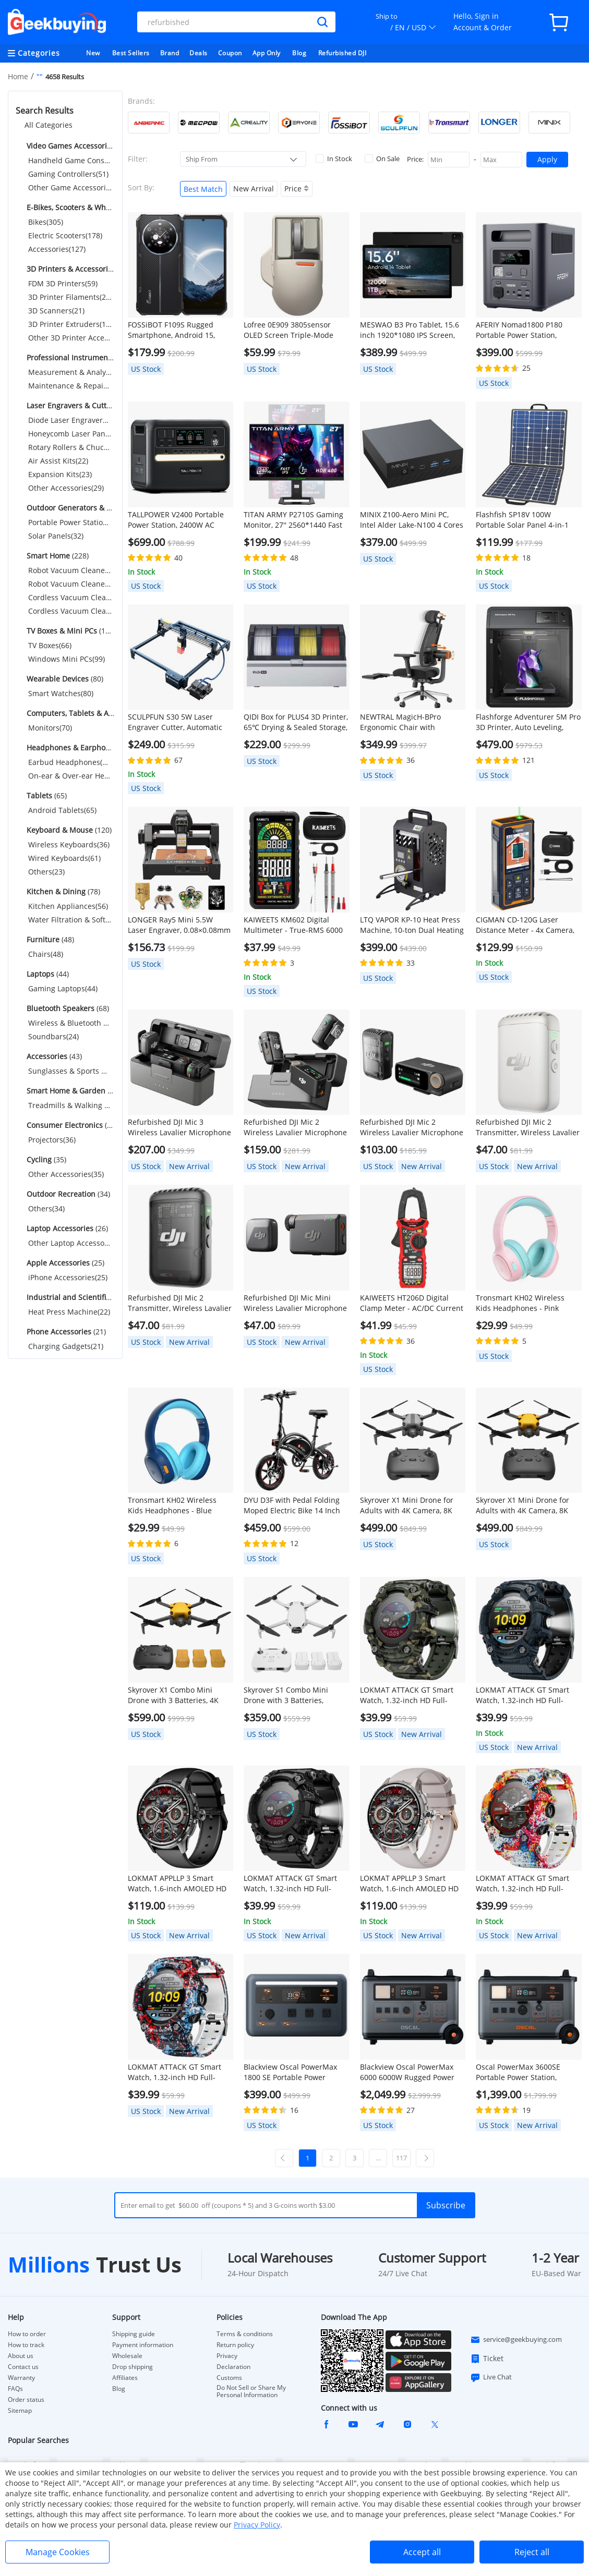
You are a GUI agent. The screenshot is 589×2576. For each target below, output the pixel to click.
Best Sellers (131, 52)
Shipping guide (133, 2334)
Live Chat (491, 2377)
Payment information (142, 2345)
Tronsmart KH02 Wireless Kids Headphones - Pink (520, 1303)
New (93, 52)
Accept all (422, 2552)
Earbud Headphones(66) (70, 762)
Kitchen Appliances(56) (68, 906)
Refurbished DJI (342, 52)
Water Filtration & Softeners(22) (70, 920)
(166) (70, 508)
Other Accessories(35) (66, 1174)
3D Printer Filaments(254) (70, 297)
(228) (57, 556)
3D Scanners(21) (56, 310)
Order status (26, 2399)
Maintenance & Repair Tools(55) (70, 386)
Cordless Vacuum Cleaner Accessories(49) (70, 611)
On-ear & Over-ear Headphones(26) (70, 776)
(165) (70, 631)
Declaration (233, 2367)
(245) (70, 357)
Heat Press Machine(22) (69, 1312)
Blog (299, 52)
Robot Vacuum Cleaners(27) (70, 570)
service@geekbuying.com (516, 2340)
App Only (267, 52)
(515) (70, 269)
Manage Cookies (58, 2552)
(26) (66, 1228)
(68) (67, 1008)
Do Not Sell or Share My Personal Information (251, 2391)
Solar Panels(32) (55, 536)
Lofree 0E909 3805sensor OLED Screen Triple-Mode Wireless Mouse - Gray (288, 330)
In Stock (334, 158)
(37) (70, 1091)
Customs (229, 2377)
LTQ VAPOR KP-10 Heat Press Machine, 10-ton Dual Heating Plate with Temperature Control (412, 925)
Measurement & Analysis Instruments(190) (70, 372)
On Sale (382, 158)
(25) (64, 1263)
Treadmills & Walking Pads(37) (70, 1105)
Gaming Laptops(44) (63, 988)
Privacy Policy (257, 2525)
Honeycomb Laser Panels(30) (70, 434)
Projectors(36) (52, 1140)
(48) (49, 939)
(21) (65, 1331)
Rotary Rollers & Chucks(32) (70, 447)
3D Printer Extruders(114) (70, 324)
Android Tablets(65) (62, 810)
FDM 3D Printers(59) (63, 283)
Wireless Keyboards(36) (69, 844)
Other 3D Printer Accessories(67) (70, 338)
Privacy (227, 2356)
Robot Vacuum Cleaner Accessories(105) (70, 584)
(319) (70, 405)
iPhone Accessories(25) (67, 1277)
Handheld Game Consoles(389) (70, 160)
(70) (70, 713)
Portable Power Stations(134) (70, 522)
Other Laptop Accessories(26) (70, 1243)
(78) (62, 891)
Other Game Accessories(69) (70, 187)
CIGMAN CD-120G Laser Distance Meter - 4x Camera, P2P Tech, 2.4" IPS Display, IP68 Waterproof (525, 925)
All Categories (49, 125)
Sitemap (20, 2410)
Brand (169, 52)
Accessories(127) (57, 249)
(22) (70, 1297)
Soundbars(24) (53, 1036)
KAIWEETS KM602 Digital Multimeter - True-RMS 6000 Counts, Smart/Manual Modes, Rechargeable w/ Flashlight (296, 925)
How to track (26, 2345)
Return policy (235, 2345)
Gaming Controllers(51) (68, 174)
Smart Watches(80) (60, 693)
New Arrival (253, 188)
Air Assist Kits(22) (58, 461)
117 (401, 2157)
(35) (45, 1159)
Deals (198, 52)
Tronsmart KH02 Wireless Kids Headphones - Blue (172, 1505)
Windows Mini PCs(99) (66, 659)
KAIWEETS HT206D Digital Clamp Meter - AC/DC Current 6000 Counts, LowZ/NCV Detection (411, 1303)
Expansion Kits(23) (60, 474)
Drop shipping (132, 2367)
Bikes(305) (45, 222)
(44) (47, 974)
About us (20, 2356)
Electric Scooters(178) (65, 235)
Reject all (531, 2552)
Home (18, 76)
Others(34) (46, 1208)
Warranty (21, 2377)
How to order (27, 2334)
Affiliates (125, 2377)
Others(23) (46, 872)
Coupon (230, 52)
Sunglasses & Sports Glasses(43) (70, 1071)
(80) (64, 679)
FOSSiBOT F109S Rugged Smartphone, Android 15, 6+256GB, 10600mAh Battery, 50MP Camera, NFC (178, 330)
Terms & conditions (245, 2334)
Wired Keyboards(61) (64, 858)
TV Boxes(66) (49, 645)
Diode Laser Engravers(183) (70, 420)
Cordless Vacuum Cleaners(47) (70, 597)
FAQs (15, 2388)
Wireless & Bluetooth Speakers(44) (70, 1023)
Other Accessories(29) (66, 488)
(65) (46, 795)
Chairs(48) (45, 954)
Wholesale (127, 2356)
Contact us (23, 2367)
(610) (70, 207)
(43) (53, 1056)
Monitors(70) (50, 728)
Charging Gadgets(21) (65, 1346)
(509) (70, 146)
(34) (67, 1194)
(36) (70, 1125)
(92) (70, 747)
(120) (68, 830)
